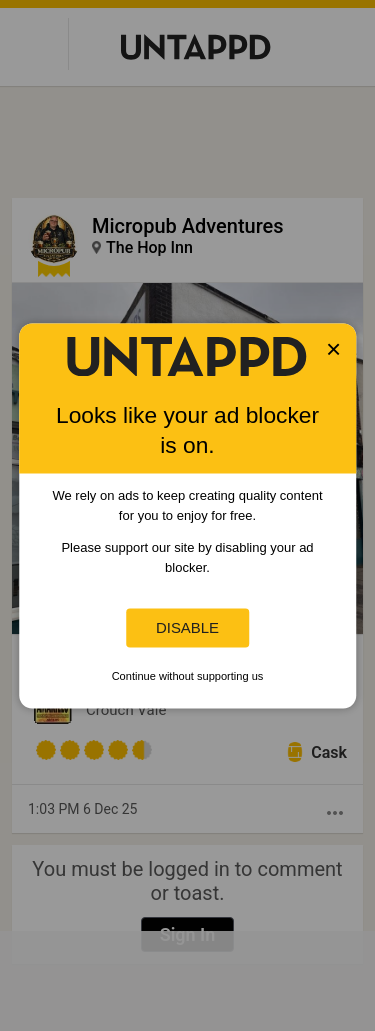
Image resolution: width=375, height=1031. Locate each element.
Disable (187, 628)
